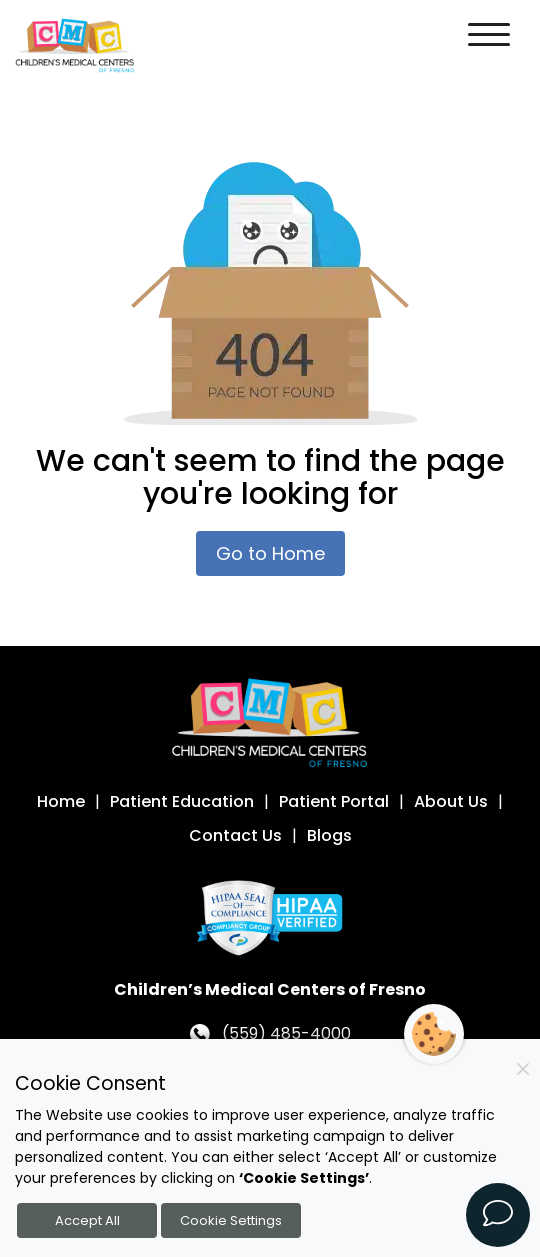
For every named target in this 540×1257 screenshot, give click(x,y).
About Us (451, 801)
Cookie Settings (231, 1220)
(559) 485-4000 (286, 1033)
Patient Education (182, 801)
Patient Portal (334, 801)
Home (61, 801)
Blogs (329, 835)
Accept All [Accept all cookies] (87, 1220)
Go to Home (270, 553)
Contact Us (235, 835)
